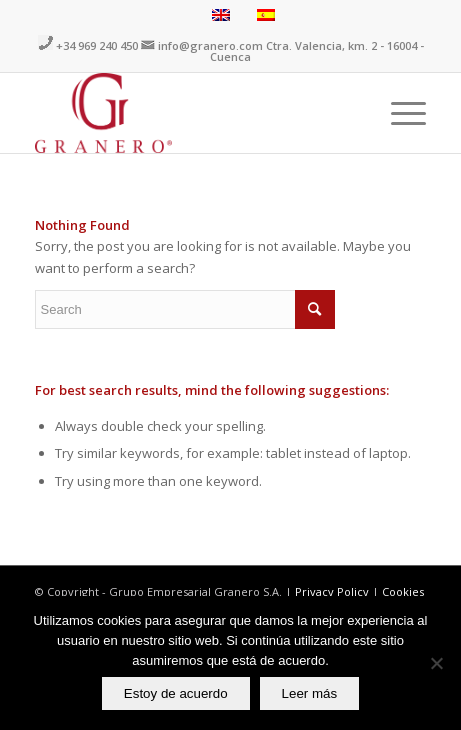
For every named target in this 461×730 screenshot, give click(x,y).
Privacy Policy (333, 591)
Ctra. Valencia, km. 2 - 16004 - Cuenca (317, 51)
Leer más (310, 693)
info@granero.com (210, 45)
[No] (436, 663)
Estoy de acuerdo (176, 693)
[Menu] (398, 113)
